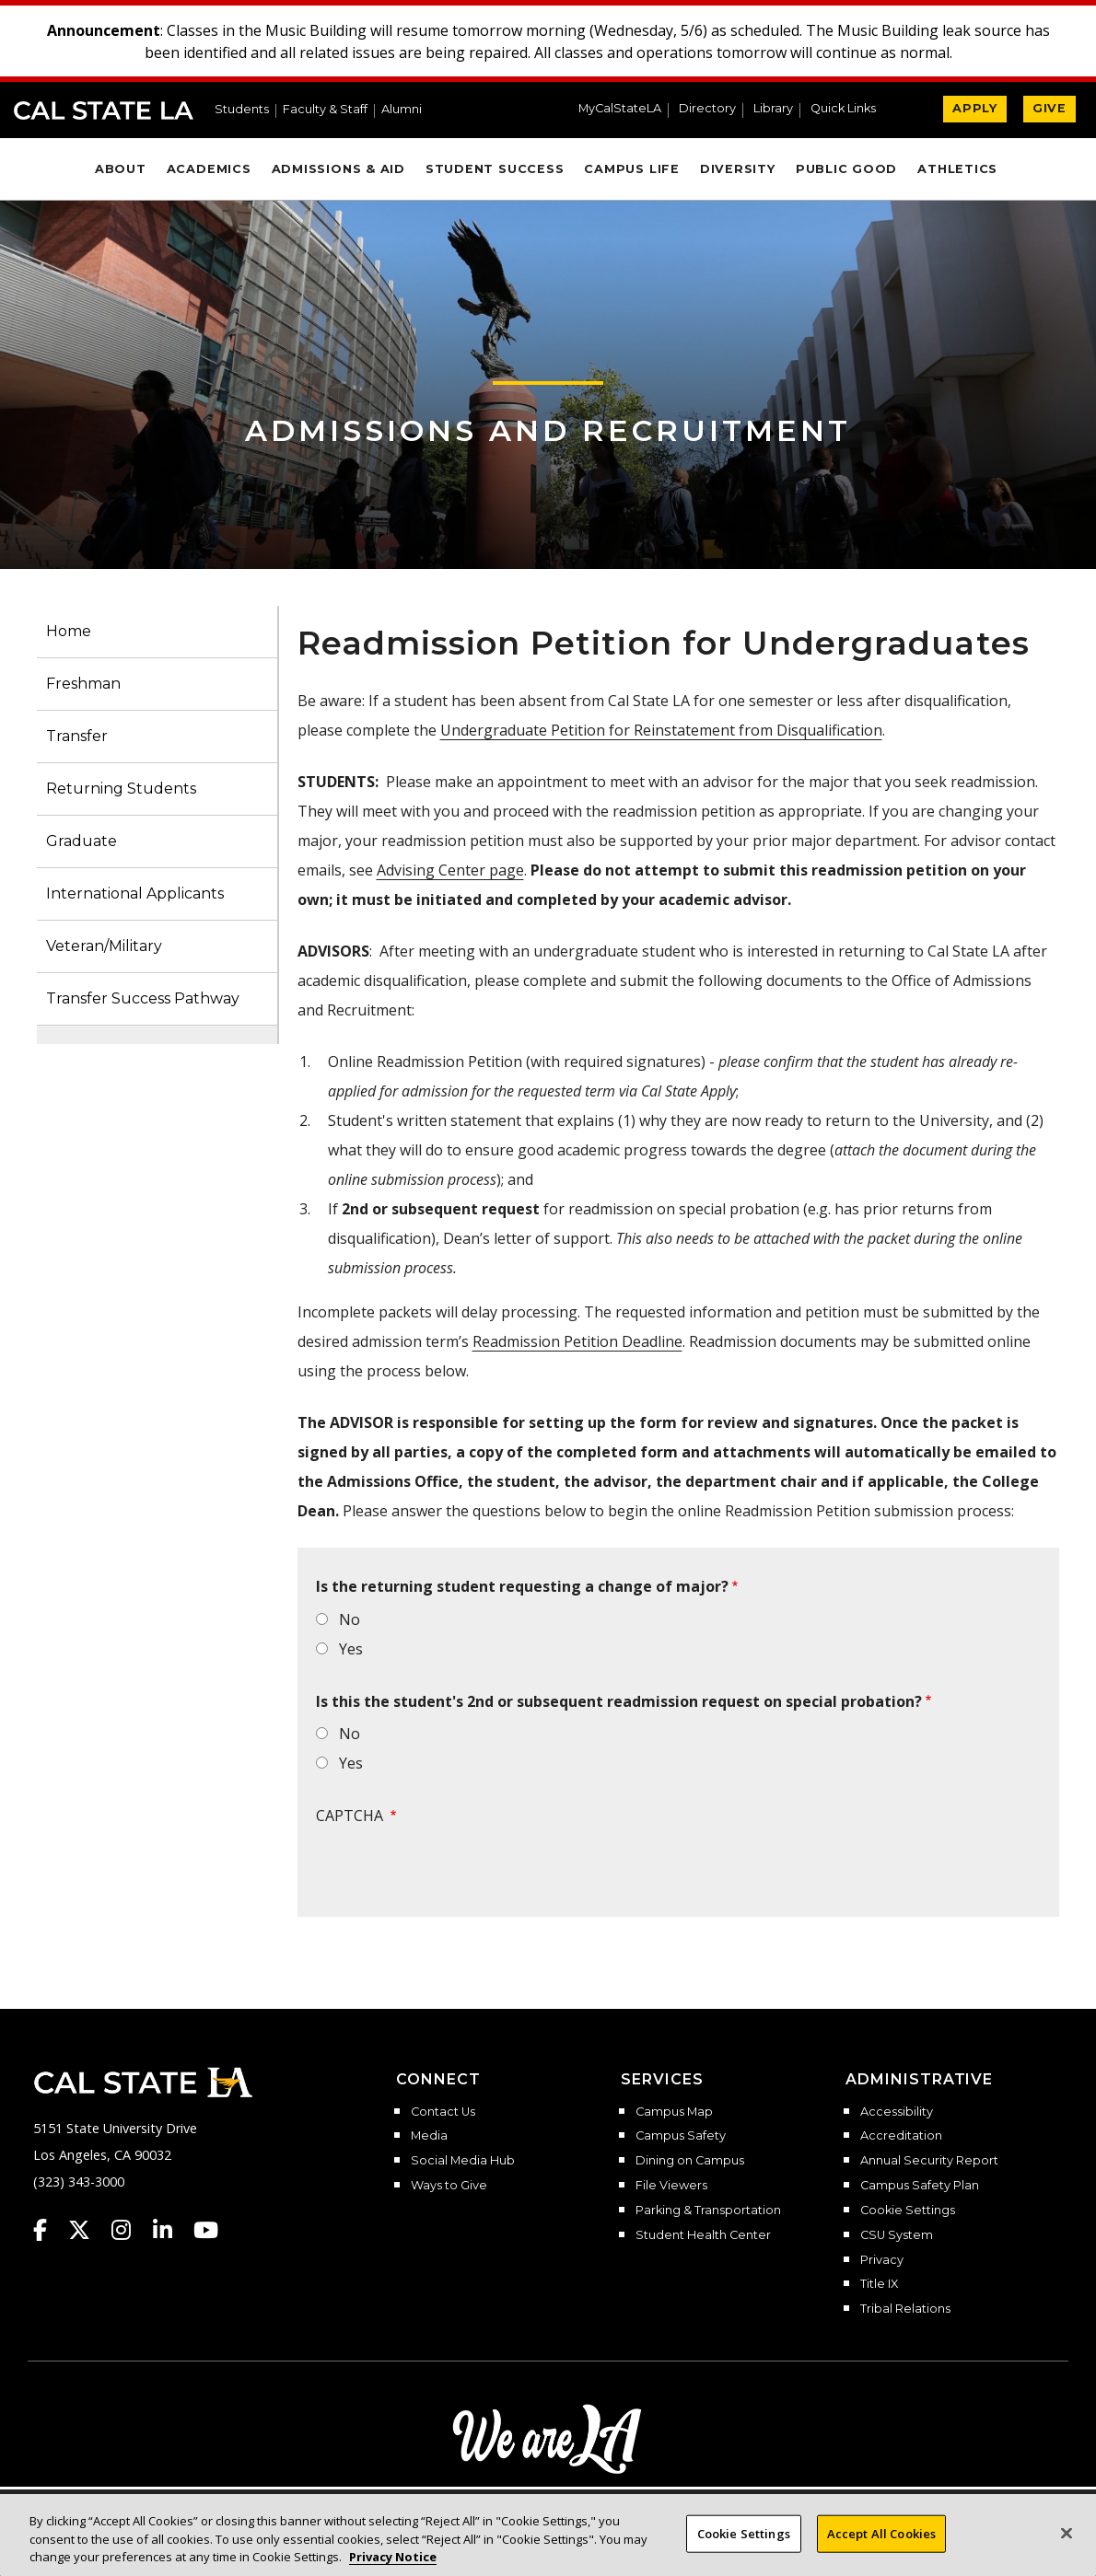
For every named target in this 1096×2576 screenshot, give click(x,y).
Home (68, 631)
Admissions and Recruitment (548, 430)
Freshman (83, 683)
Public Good (846, 169)
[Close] (1066, 2532)
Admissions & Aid (338, 169)
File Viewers (671, 2185)
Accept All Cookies (881, 2532)
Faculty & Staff (325, 110)
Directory (707, 109)
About (120, 169)
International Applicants (135, 893)
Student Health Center (703, 2235)
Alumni (401, 110)
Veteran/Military (104, 946)
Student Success (495, 169)
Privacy (882, 2260)
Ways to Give (449, 2185)
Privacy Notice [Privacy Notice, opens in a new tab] (393, 2556)
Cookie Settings (907, 2210)
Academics (209, 169)
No (349, 1619)
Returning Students (121, 788)
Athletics (957, 169)
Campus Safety (680, 2135)
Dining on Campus (689, 2160)
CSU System (896, 2235)
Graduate (81, 841)
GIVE (1049, 108)
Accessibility (896, 2112)
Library (773, 109)
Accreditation (901, 2135)
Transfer (77, 736)
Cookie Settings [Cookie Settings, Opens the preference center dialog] (743, 2532)
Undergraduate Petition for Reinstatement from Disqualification (661, 730)
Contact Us (443, 2112)
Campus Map (674, 2112)
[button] (850, 110)
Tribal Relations (905, 2309)
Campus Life (631, 169)
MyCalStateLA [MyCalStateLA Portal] (619, 109)
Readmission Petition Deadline (577, 1341)
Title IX (879, 2284)
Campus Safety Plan (919, 2185)
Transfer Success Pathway (142, 998)
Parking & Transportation (708, 2210)
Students (242, 110)
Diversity (737, 169)
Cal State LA (103, 110)
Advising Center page (450, 870)
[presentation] (456, 1872)
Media (429, 2135)
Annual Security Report (929, 2160)
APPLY (974, 108)
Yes (351, 1649)
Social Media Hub (463, 2160)
